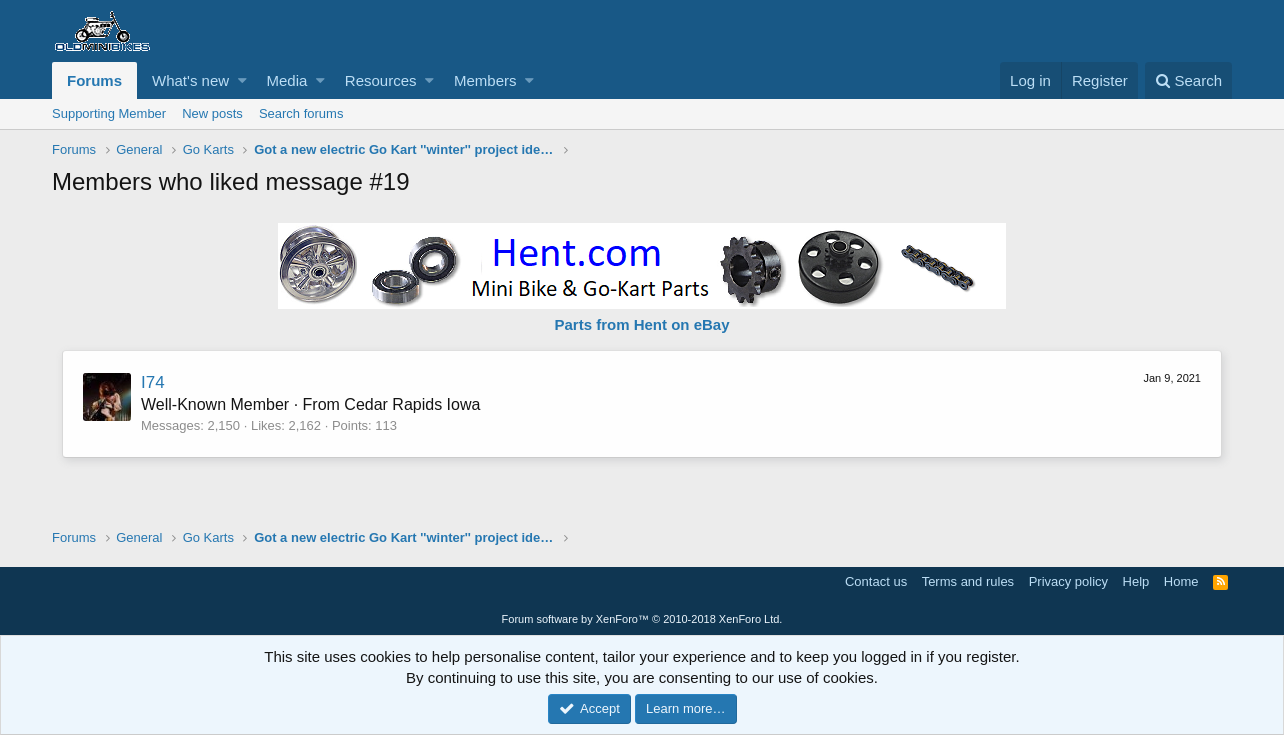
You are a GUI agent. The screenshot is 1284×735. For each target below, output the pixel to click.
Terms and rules (968, 581)
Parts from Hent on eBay (641, 324)
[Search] (1188, 80)
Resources (381, 80)
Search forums (301, 113)
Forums (94, 80)
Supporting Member (109, 113)
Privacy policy (1068, 581)
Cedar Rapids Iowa (412, 404)
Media (287, 80)
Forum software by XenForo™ (642, 619)
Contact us (876, 581)
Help (1136, 581)
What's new (190, 80)
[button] (242, 80)
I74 (153, 382)
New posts (212, 113)
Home (1181, 581)
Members (485, 80)
